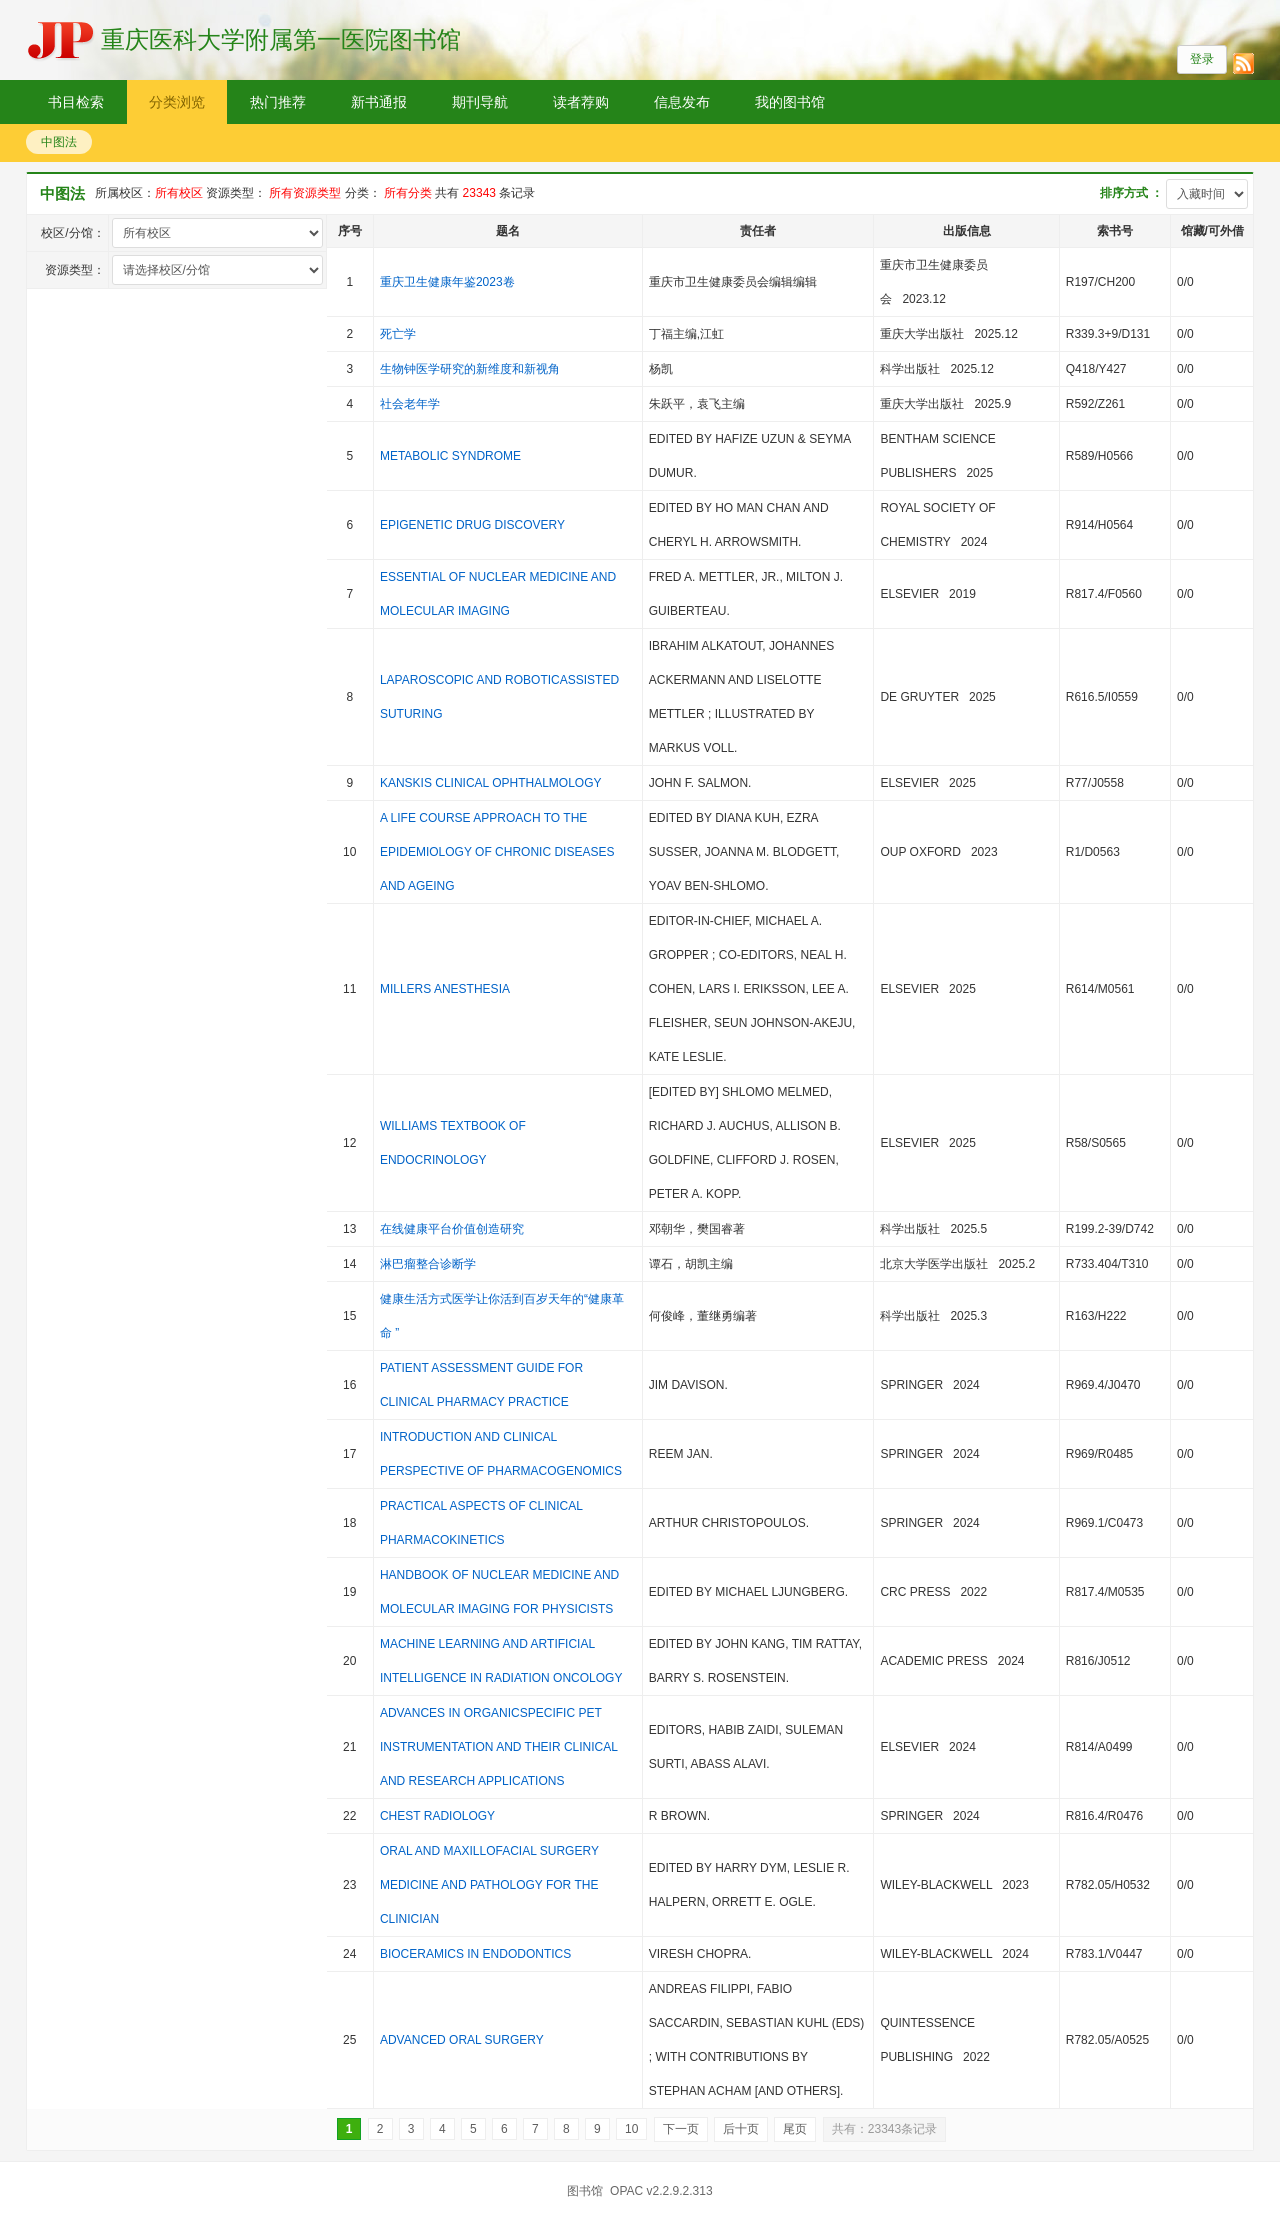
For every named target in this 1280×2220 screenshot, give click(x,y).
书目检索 (76, 102)
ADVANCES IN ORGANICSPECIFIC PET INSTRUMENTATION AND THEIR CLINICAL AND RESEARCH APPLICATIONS (499, 1747)
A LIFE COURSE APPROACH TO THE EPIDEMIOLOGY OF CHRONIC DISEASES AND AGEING (497, 852)
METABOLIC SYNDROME (450, 456)
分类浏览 (177, 102)
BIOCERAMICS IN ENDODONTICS (475, 1954)
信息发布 (682, 102)
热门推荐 (278, 102)
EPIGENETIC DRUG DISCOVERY (472, 525)
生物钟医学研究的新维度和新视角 (470, 369)
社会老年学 (410, 404)
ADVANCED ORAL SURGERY (462, 2040)
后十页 (741, 2129)
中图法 (59, 142)
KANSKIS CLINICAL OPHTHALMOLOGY (490, 783)
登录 (1202, 59)
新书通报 (379, 102)
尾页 (795, 2129)
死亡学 (398, 334)
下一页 (681, 2129)
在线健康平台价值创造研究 (452, 1229)
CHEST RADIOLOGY (437, 1816)
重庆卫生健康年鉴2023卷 (447, 282)
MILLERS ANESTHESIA (444, 989)
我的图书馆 (790, 102)
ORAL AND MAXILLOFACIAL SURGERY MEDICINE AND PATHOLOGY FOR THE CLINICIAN (489, 1885)
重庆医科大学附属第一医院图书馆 (281, 39)
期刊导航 (480, 102)
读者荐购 (581, 102)
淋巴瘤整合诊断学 (428, 1264)
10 (631, 2129)
